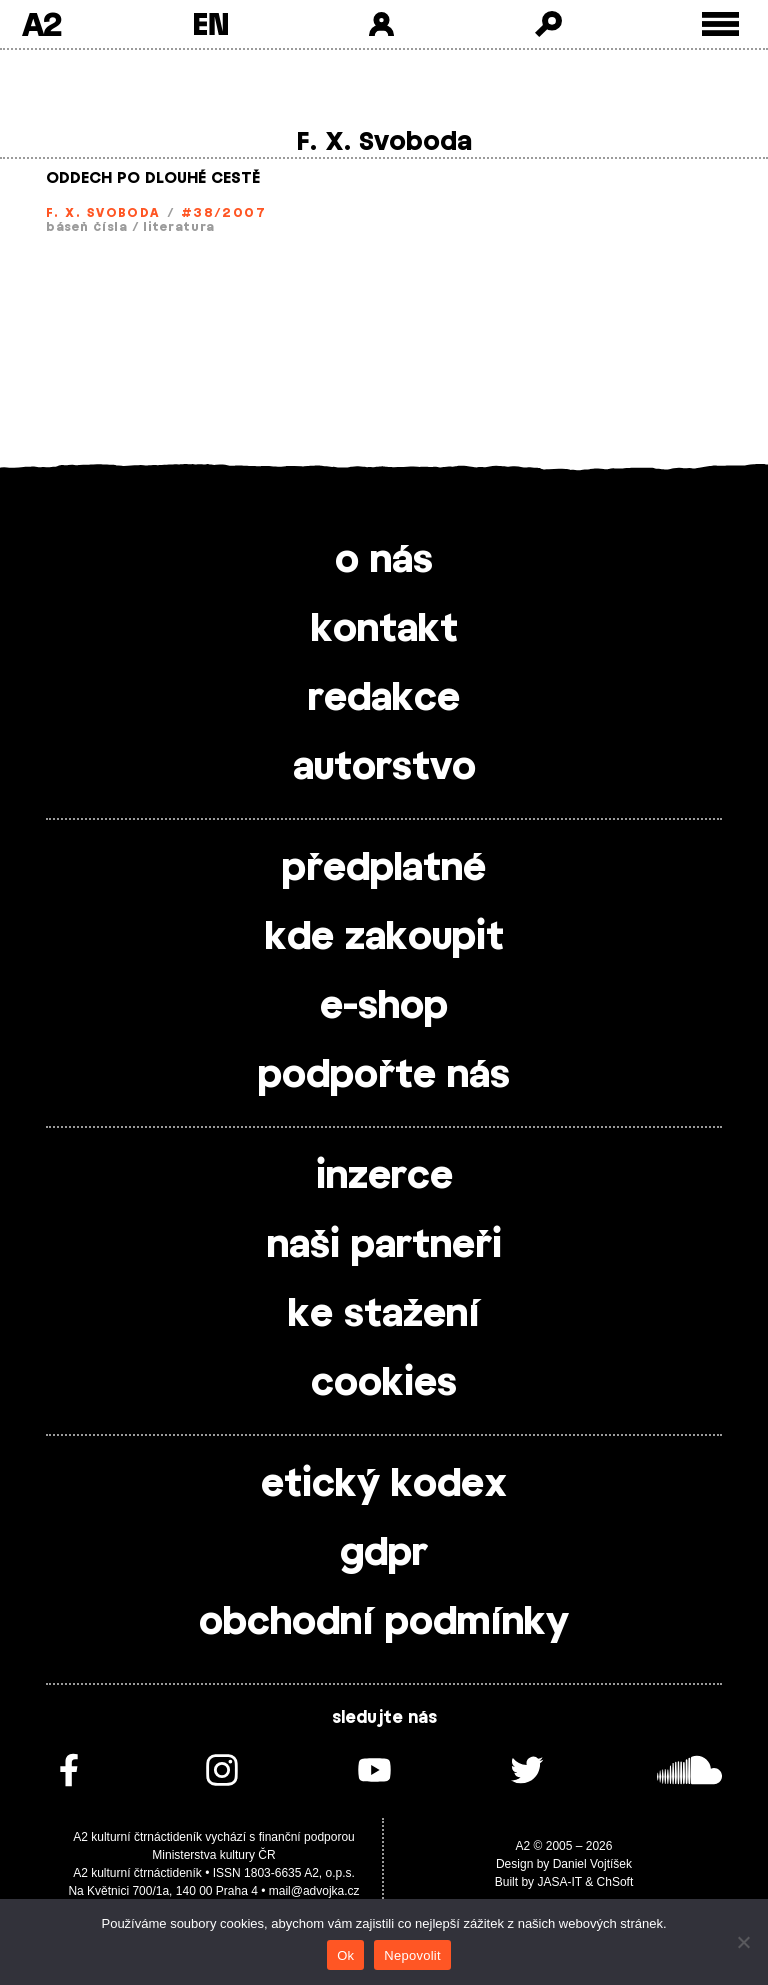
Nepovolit (412, 1955)
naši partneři (384, 1246)
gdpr (384, 1554)
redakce (384, 699)
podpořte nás (384, 1076)
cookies (384, 1384)
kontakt (384, 630)
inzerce (384, 1177)
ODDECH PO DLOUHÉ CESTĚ (153, 178)
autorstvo (384, 768)
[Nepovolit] (743, 1942)
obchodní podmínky (384, 1623)
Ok (345, 1955)
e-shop (384, 1007)
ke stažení (384, 1315)
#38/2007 (224, 213)
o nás (384, 561)
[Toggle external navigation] (720, 24)
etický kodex (384, 1485)
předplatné (384, 869)
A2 (41, 24)
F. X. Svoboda (103, 213)
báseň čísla (87, 227)
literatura (179, 227)
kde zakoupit (384, 938)
